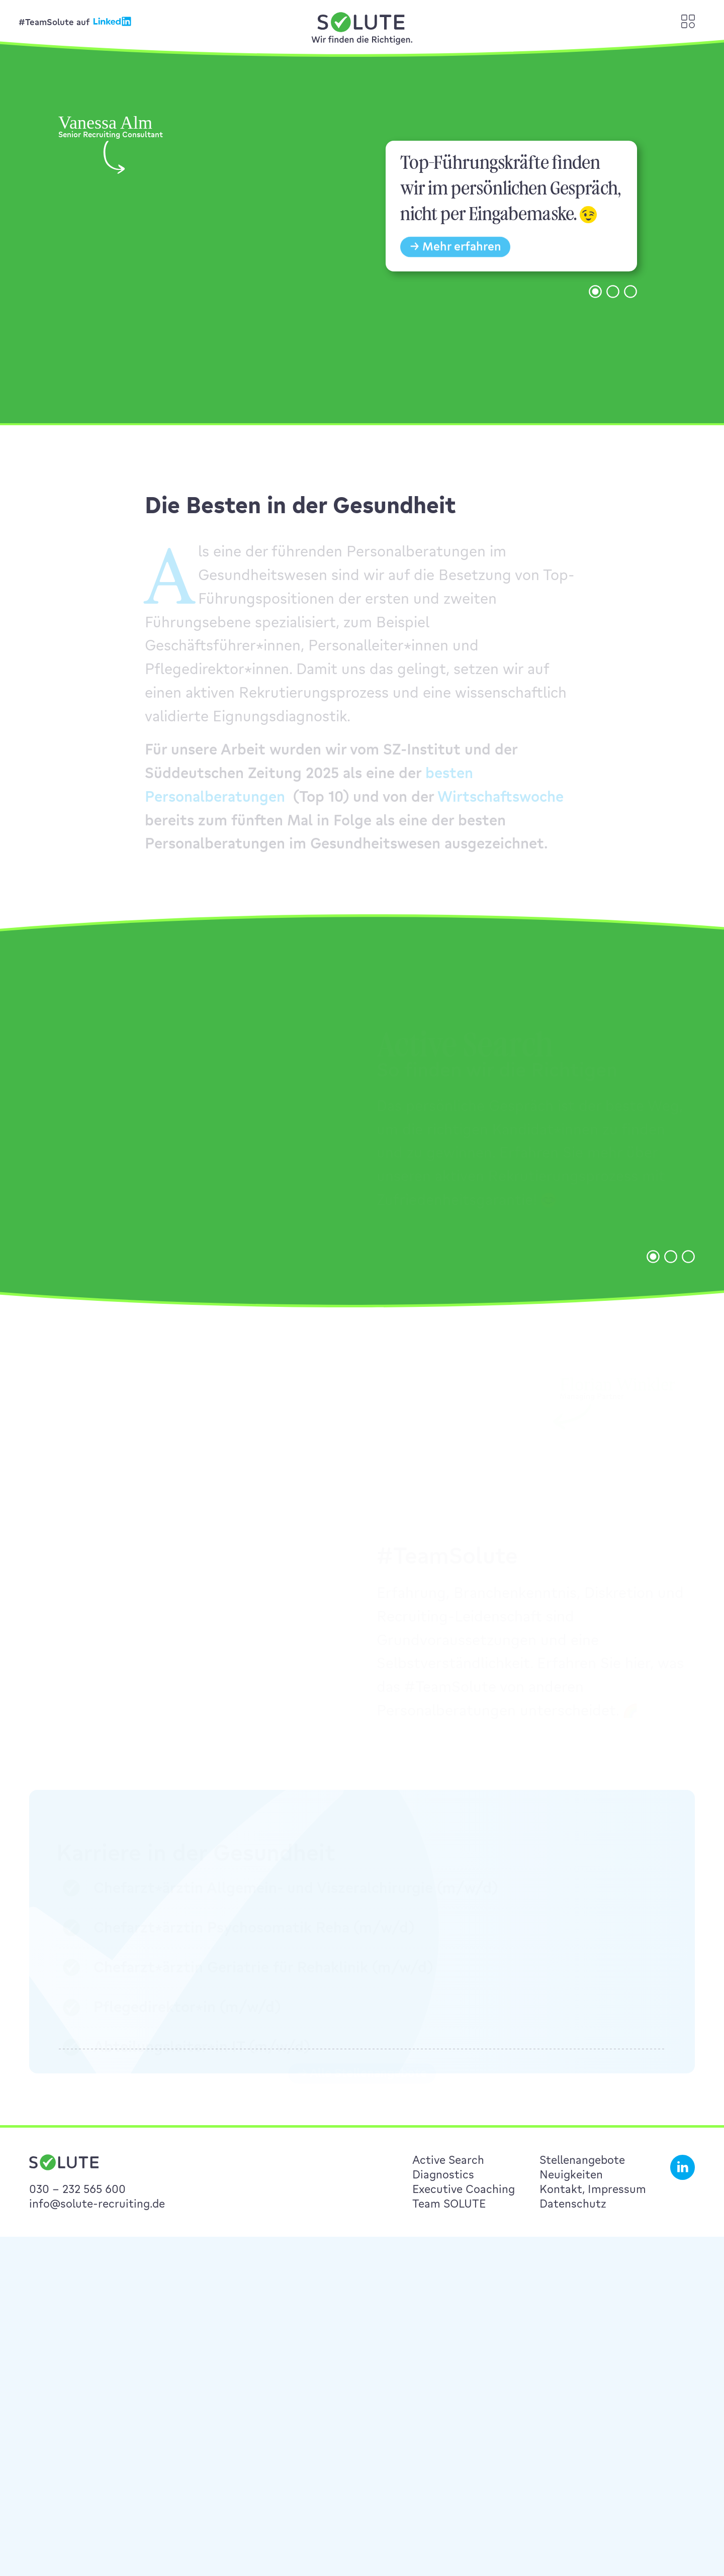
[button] (595, 306)
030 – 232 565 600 (77, 2188)
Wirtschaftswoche (500, 805)
